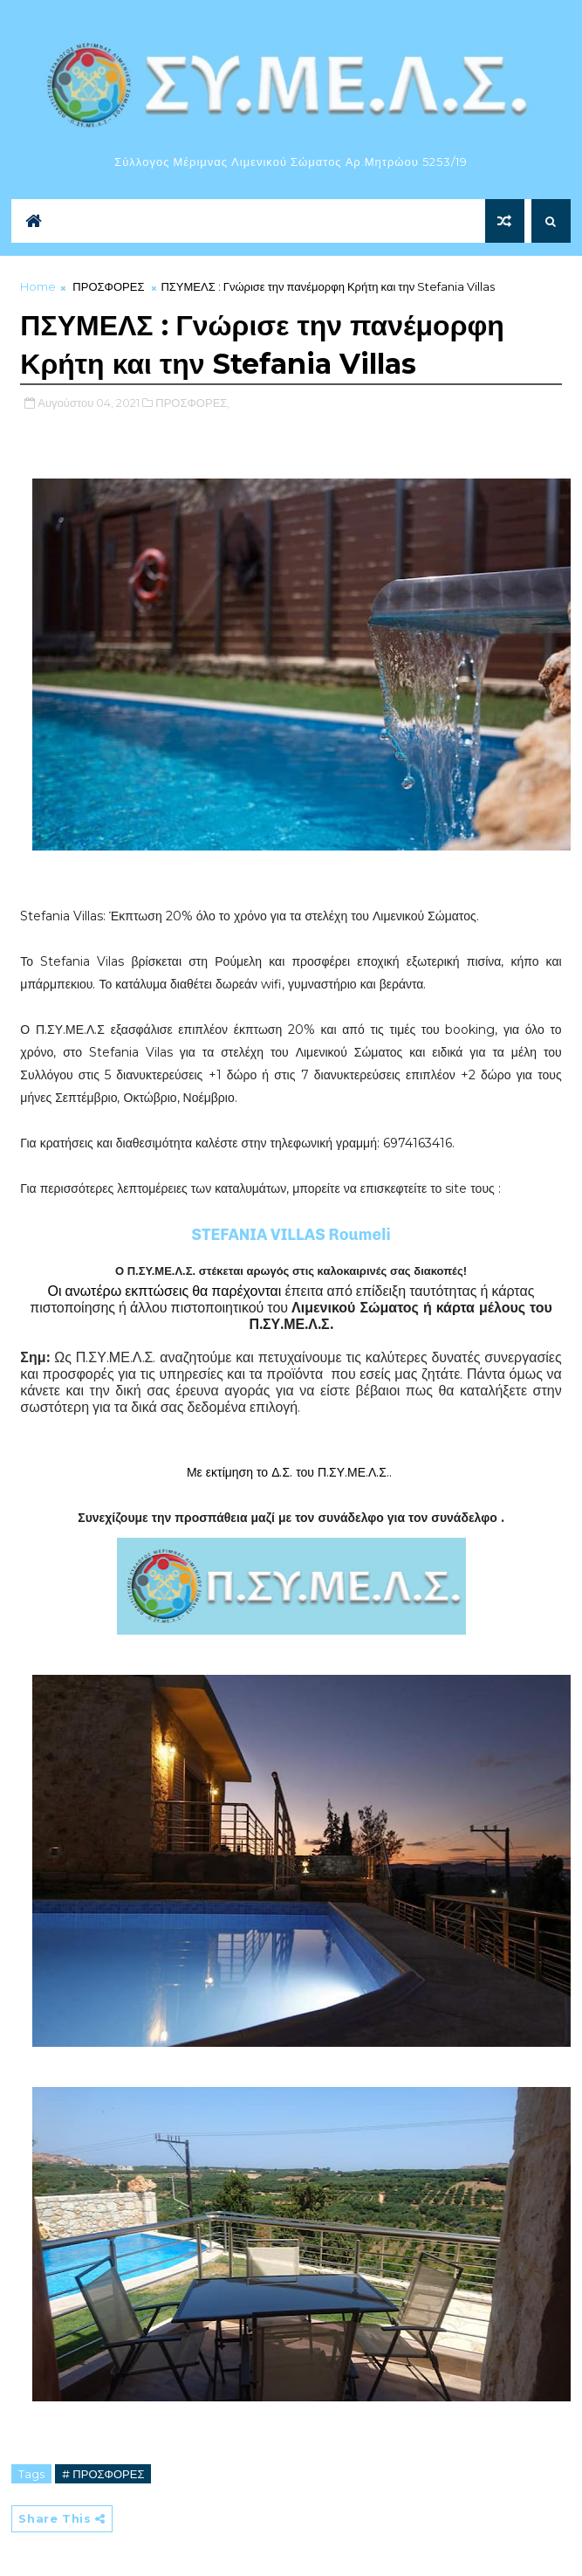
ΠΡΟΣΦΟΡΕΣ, (192, 403)
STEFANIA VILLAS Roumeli (290, 1234)
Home (38, 286)
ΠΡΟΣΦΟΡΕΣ (108, 286)
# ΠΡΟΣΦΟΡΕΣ (103, 2474)
